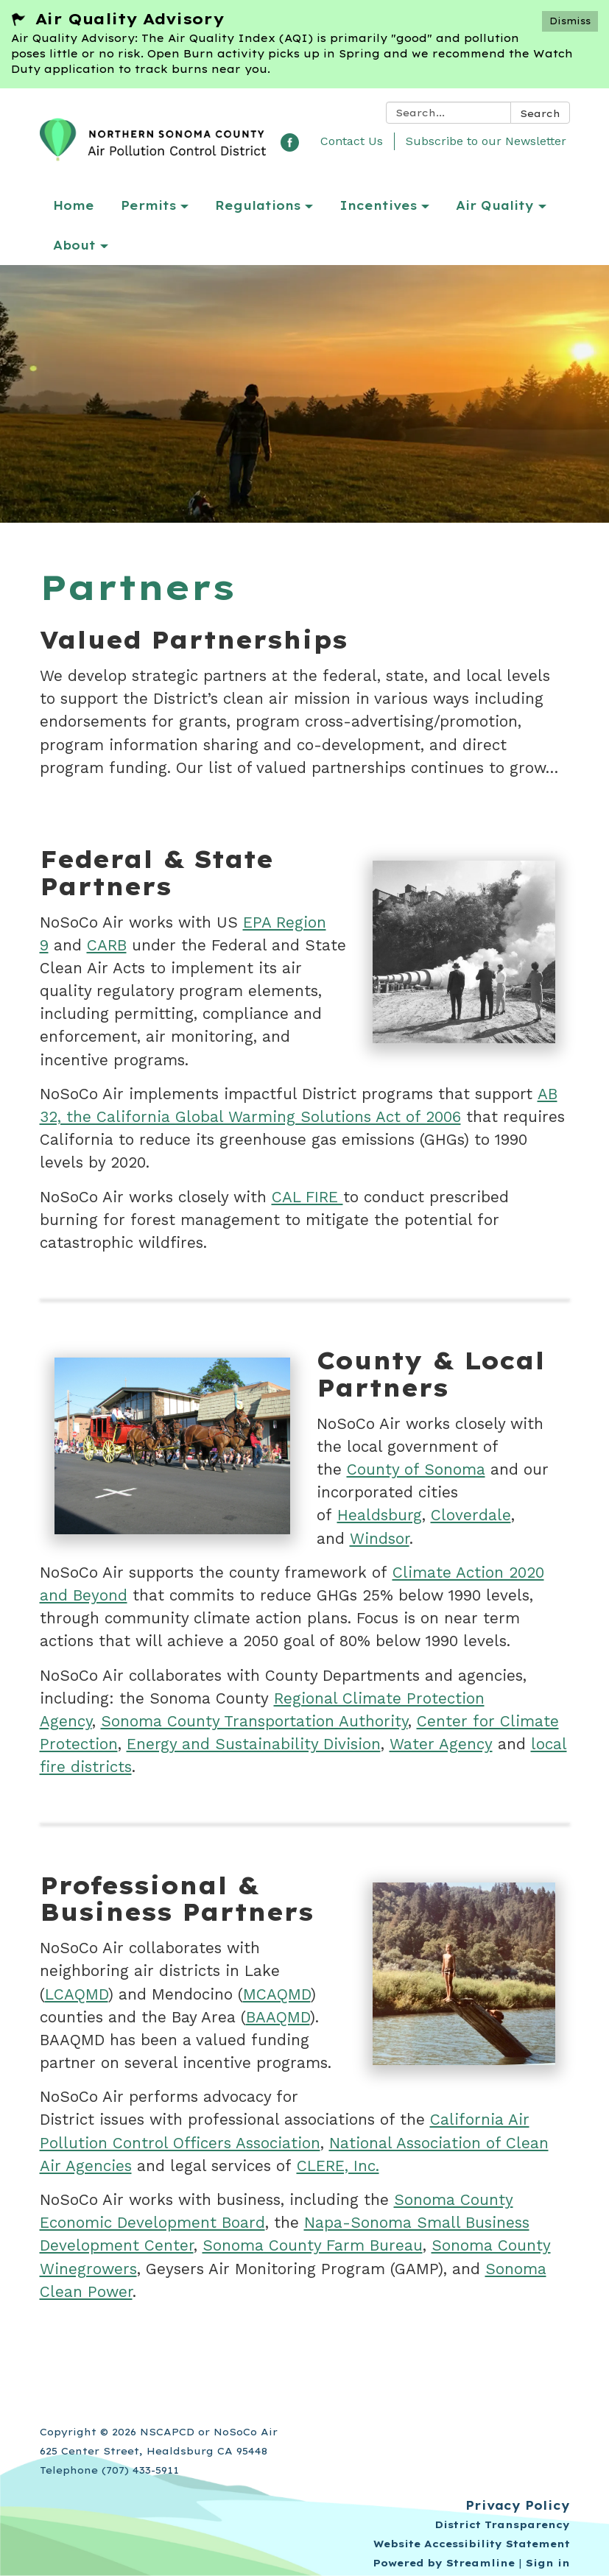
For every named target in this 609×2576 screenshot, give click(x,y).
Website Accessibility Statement (471, 2543)
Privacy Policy (517, 2505)
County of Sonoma (416, 1469)
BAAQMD (278, 2017)
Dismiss (570, 21)
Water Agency (441, 1744)
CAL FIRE (307, 1197)
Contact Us (351, 141)
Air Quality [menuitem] (495, 205)
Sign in (548, 2563)
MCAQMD (277, 1994)
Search (540, 113)
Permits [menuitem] (148, 205)
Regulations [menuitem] (257, 205)
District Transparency (502, 2524)
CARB (107, 945)
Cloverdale (471, 1515)
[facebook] (290, 147)
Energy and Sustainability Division (254, 1744)
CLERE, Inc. (338, 2166)
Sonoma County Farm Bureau (313, 2245)
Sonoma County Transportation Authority (254, 1721)
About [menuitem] (74, 245)
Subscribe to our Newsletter (486, 141)
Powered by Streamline (444, 2563)
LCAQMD (76, 1994)
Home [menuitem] (73, 205)
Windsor (379, 1539)
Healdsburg (379, 1515)
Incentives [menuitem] (378, 205)
